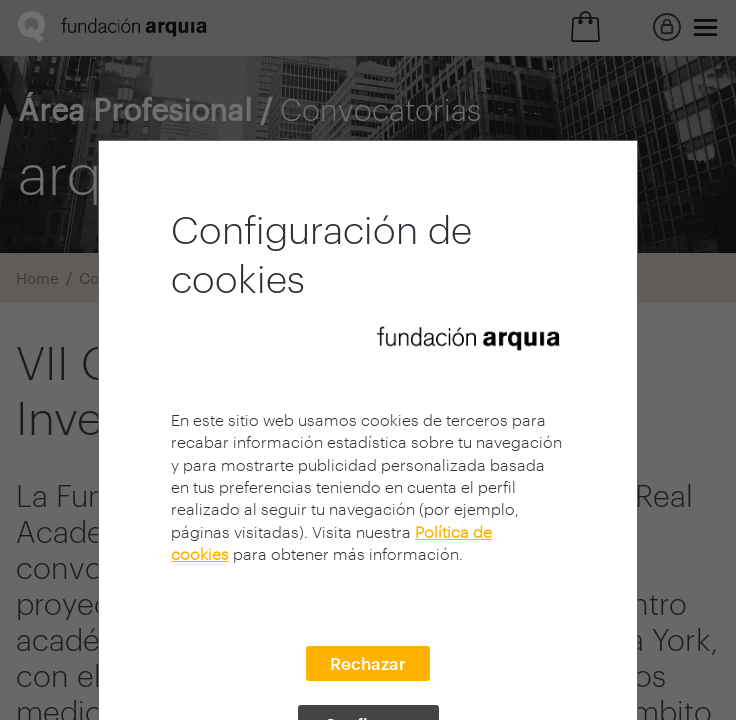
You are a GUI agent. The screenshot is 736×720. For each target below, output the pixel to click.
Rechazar (368, 663)
